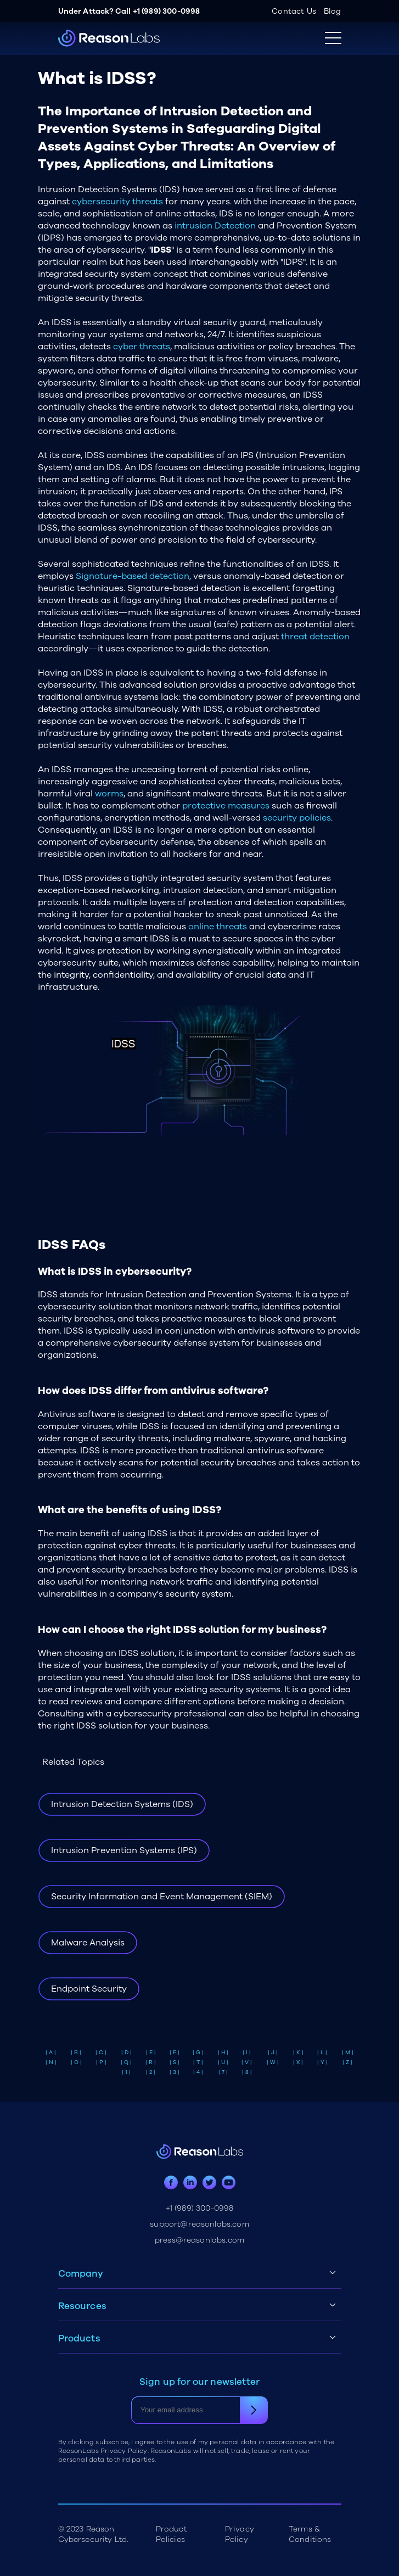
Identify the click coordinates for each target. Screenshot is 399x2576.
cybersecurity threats (117, 202)
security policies (297, 818)
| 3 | (174, 2072)
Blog (332, 11)
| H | (223, 2052)
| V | (246, 2062)
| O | (76, 2062)
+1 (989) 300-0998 (166, 11)
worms (109, 794)
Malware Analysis (88, 1943)
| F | (174, 2052)
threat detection (315, 637)
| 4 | (198, 2072)
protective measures (225, 806)
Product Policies (171, 2534)
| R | (150, 2062)
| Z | (347, 2062)
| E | (151, 2052)
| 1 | (126, 2072)
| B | (76, 2052)
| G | (198, 2052)
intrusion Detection (215, 226)
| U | (223, 2062)
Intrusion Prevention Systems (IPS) (124, 1850)
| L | (322, 2052)
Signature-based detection (132, 576)
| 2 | (150, 2072)
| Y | (322, 2062)
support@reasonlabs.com (199, 2224)
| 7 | (223, 2072)
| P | (101, 2062)
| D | (126, 2052)
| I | (247, 2052)
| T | (198, 2062)
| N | (51, 2062)
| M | (347, 2052)
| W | (273, 2062)
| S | (174, 2062)
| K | (298, 2052)
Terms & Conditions (310, 2534)
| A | (51, 2052)
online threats (217, 927)
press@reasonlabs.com (199, 2240)
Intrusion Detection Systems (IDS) (122, 1804)
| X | (298, 2062)
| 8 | (247, 2072)
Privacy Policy (239, 2534)
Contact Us (294, 11)
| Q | (126, 2062)
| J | (273, 2052)
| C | (100, 2052)
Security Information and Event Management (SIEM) (161, 1897)
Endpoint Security (89, 1989)
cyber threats (141, 347)
